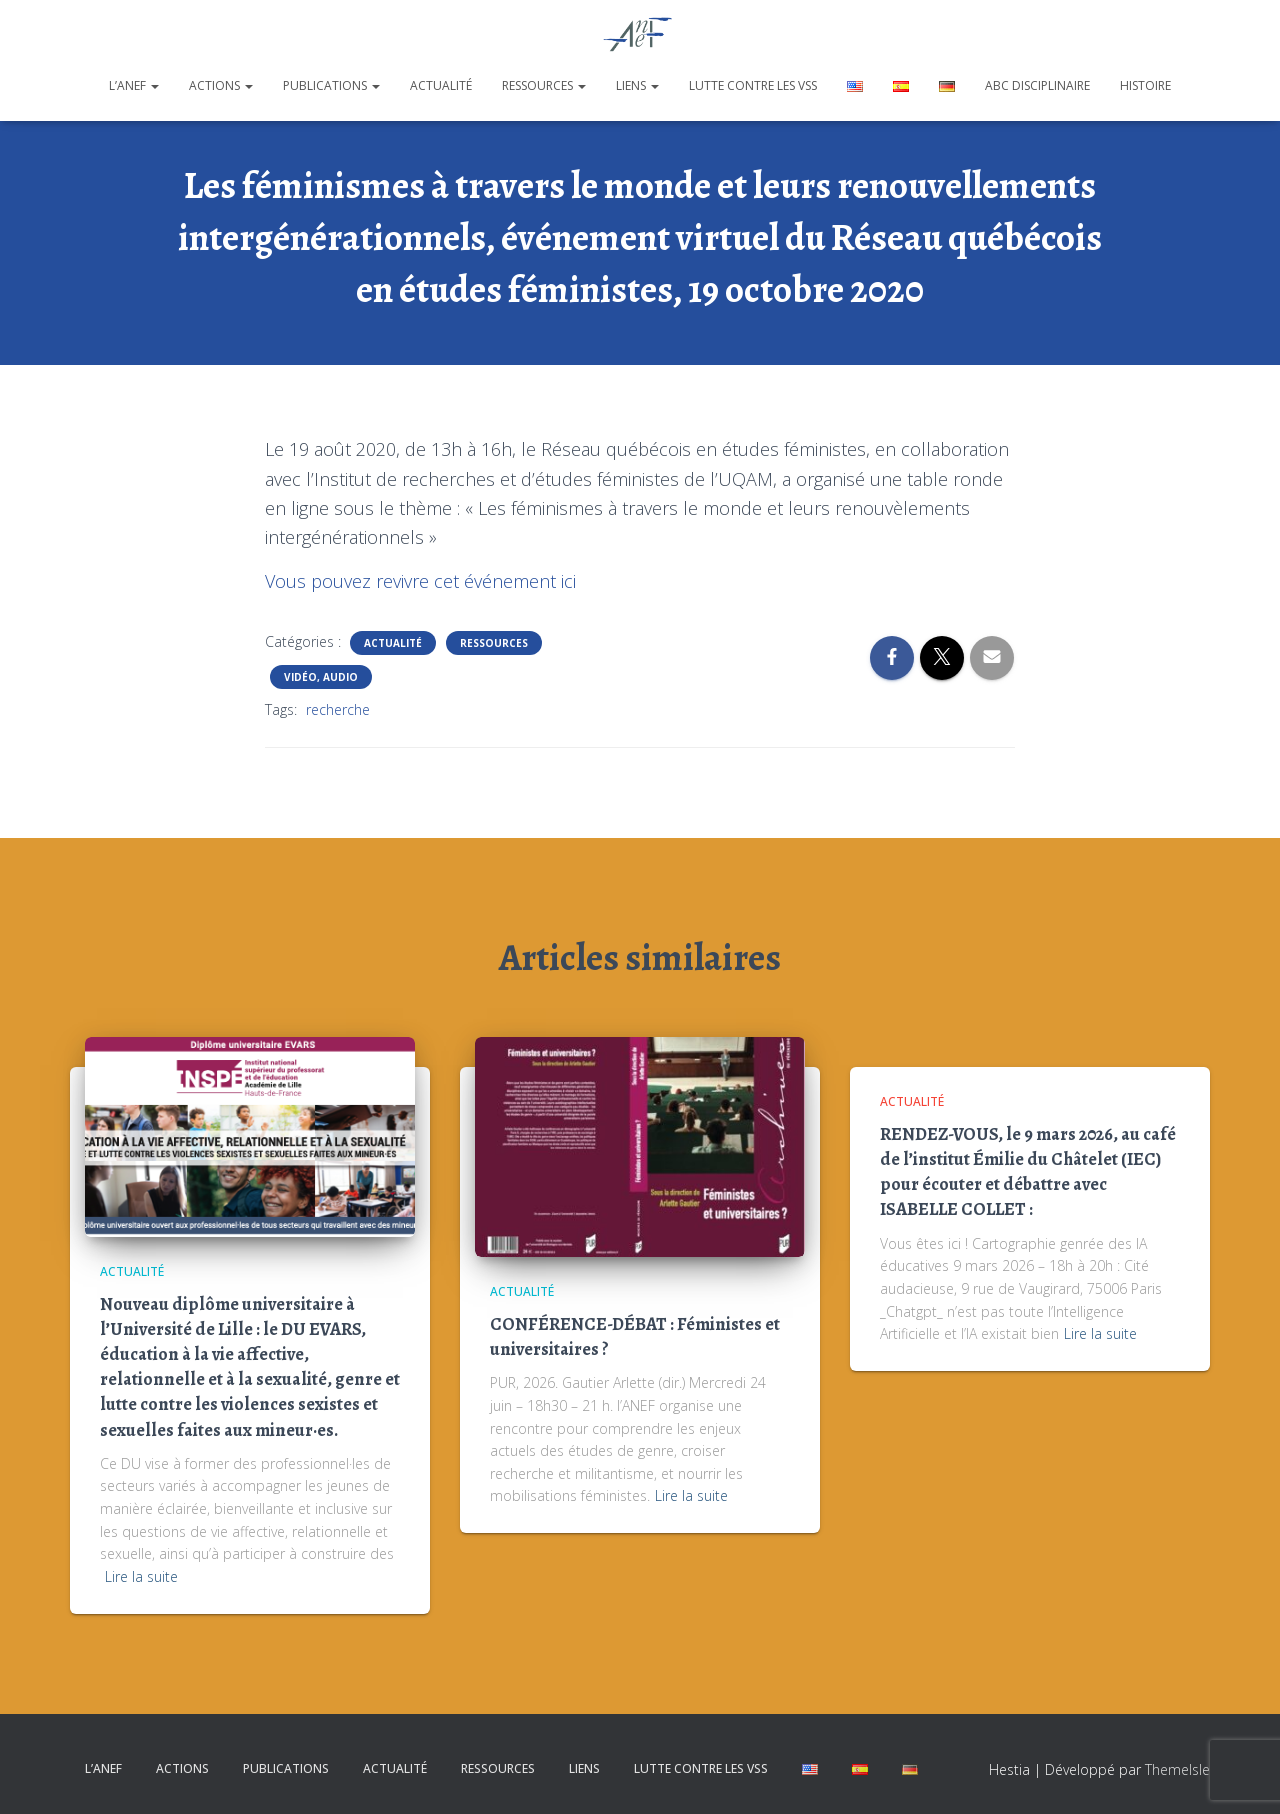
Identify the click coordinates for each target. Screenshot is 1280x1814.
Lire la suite (141, 1576)
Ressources (544, 85)
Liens (637, 85)
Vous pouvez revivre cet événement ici (420, 581)
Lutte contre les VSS (753, 85)
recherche (338, 709)
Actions (221, 85)
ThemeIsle (1177, 1769)
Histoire (1145, 85)
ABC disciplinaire (1037, 85)
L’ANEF (134, 85)
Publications (331, 85)
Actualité (441, 85)
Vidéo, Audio (321, 677)
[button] (154, 85)
